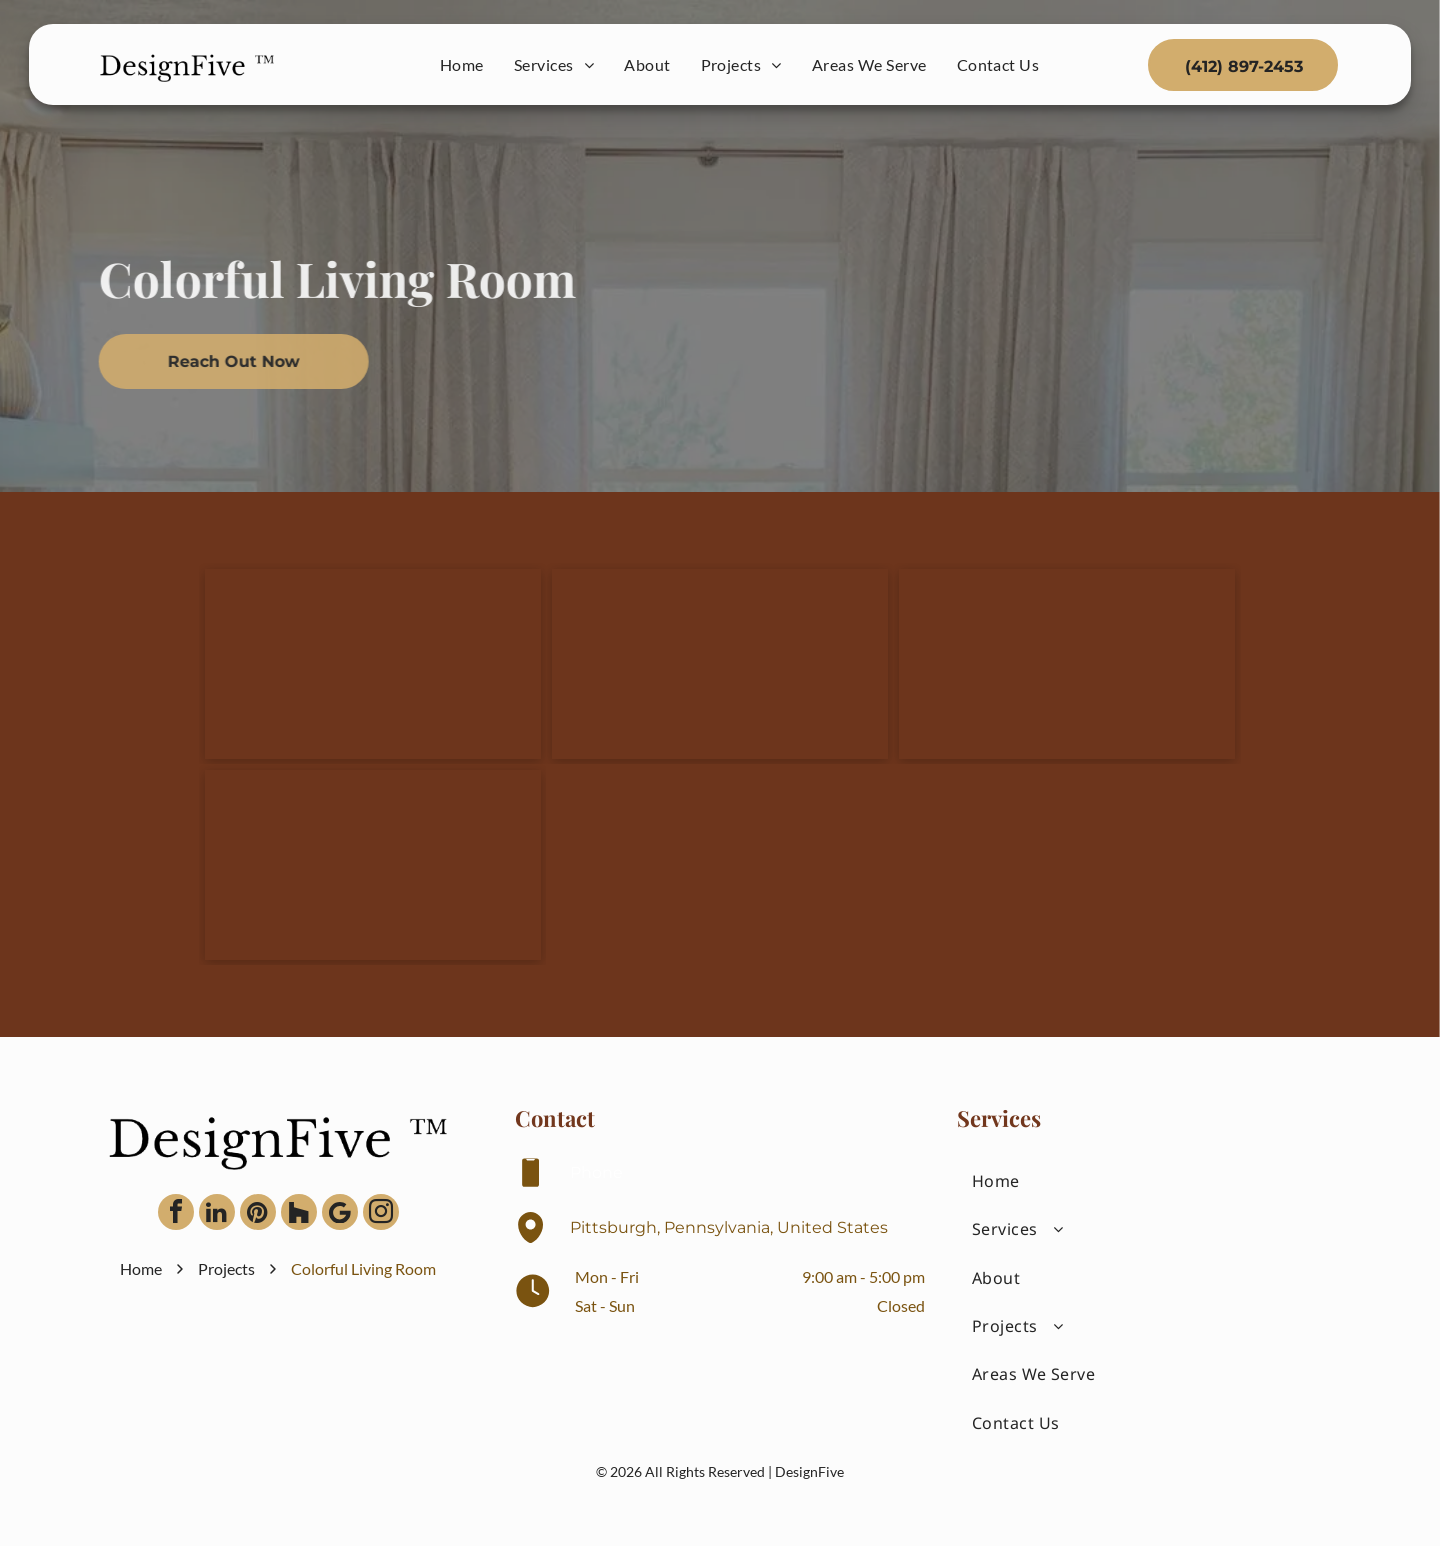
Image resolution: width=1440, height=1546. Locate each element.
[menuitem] (462, 64)
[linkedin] (217, 1214)
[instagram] (381, 1214)
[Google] (340, 1214)
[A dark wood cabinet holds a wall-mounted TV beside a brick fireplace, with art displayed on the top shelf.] (720, 664)
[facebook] (176, 1214)
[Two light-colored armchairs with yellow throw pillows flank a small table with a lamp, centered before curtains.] (373, 664)
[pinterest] (258, 1214)
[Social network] (299, 1214)
